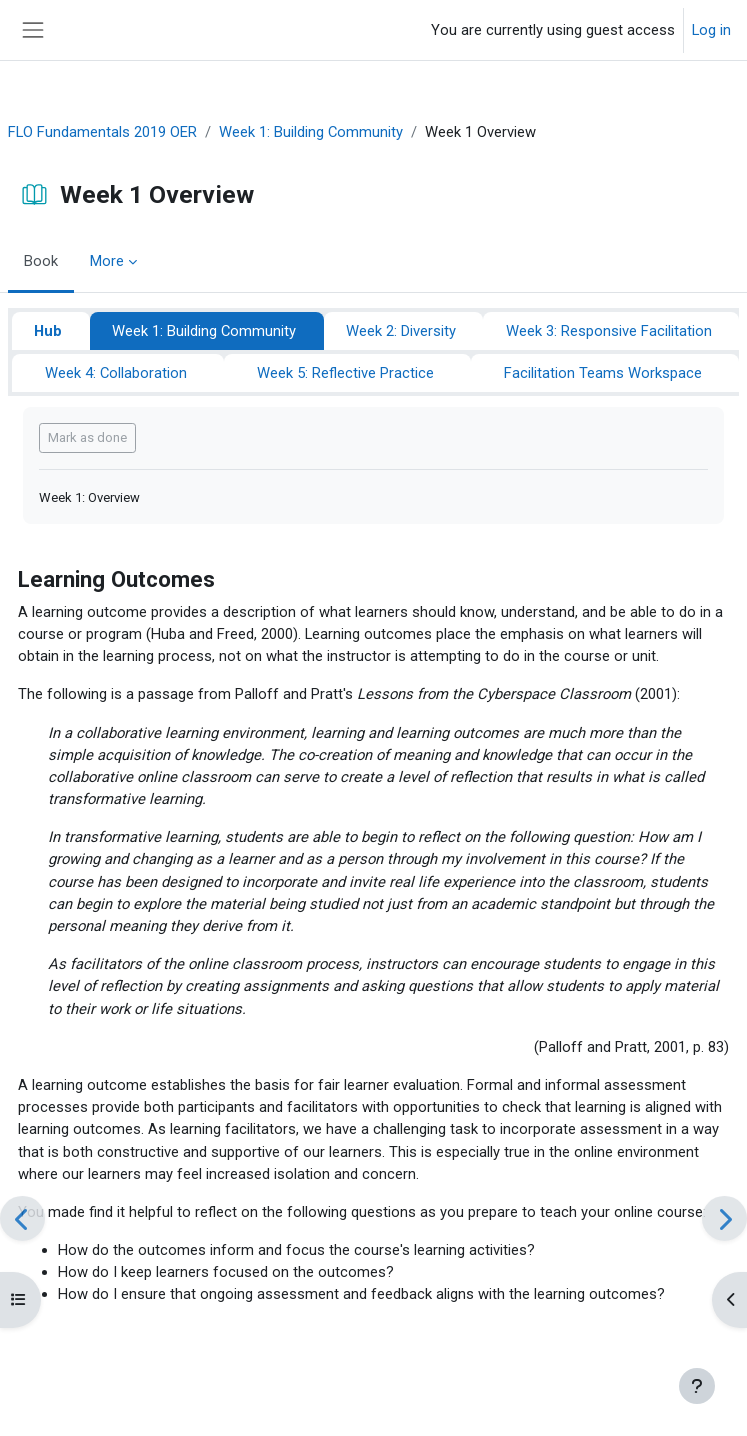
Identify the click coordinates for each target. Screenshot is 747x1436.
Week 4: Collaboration (116, 373)
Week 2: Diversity (401, 331)
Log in (711, 30)
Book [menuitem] (41, 261)
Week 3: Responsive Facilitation (609, 331)
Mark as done (87, 437)
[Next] (724, 1218)
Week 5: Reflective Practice (345, 373)
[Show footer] (697, 1386)
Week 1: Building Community (311, 132)
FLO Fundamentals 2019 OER (102, 132)
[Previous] (22, 1218)
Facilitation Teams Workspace (603, 373)
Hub (48, 331)
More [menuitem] (107, 261)
